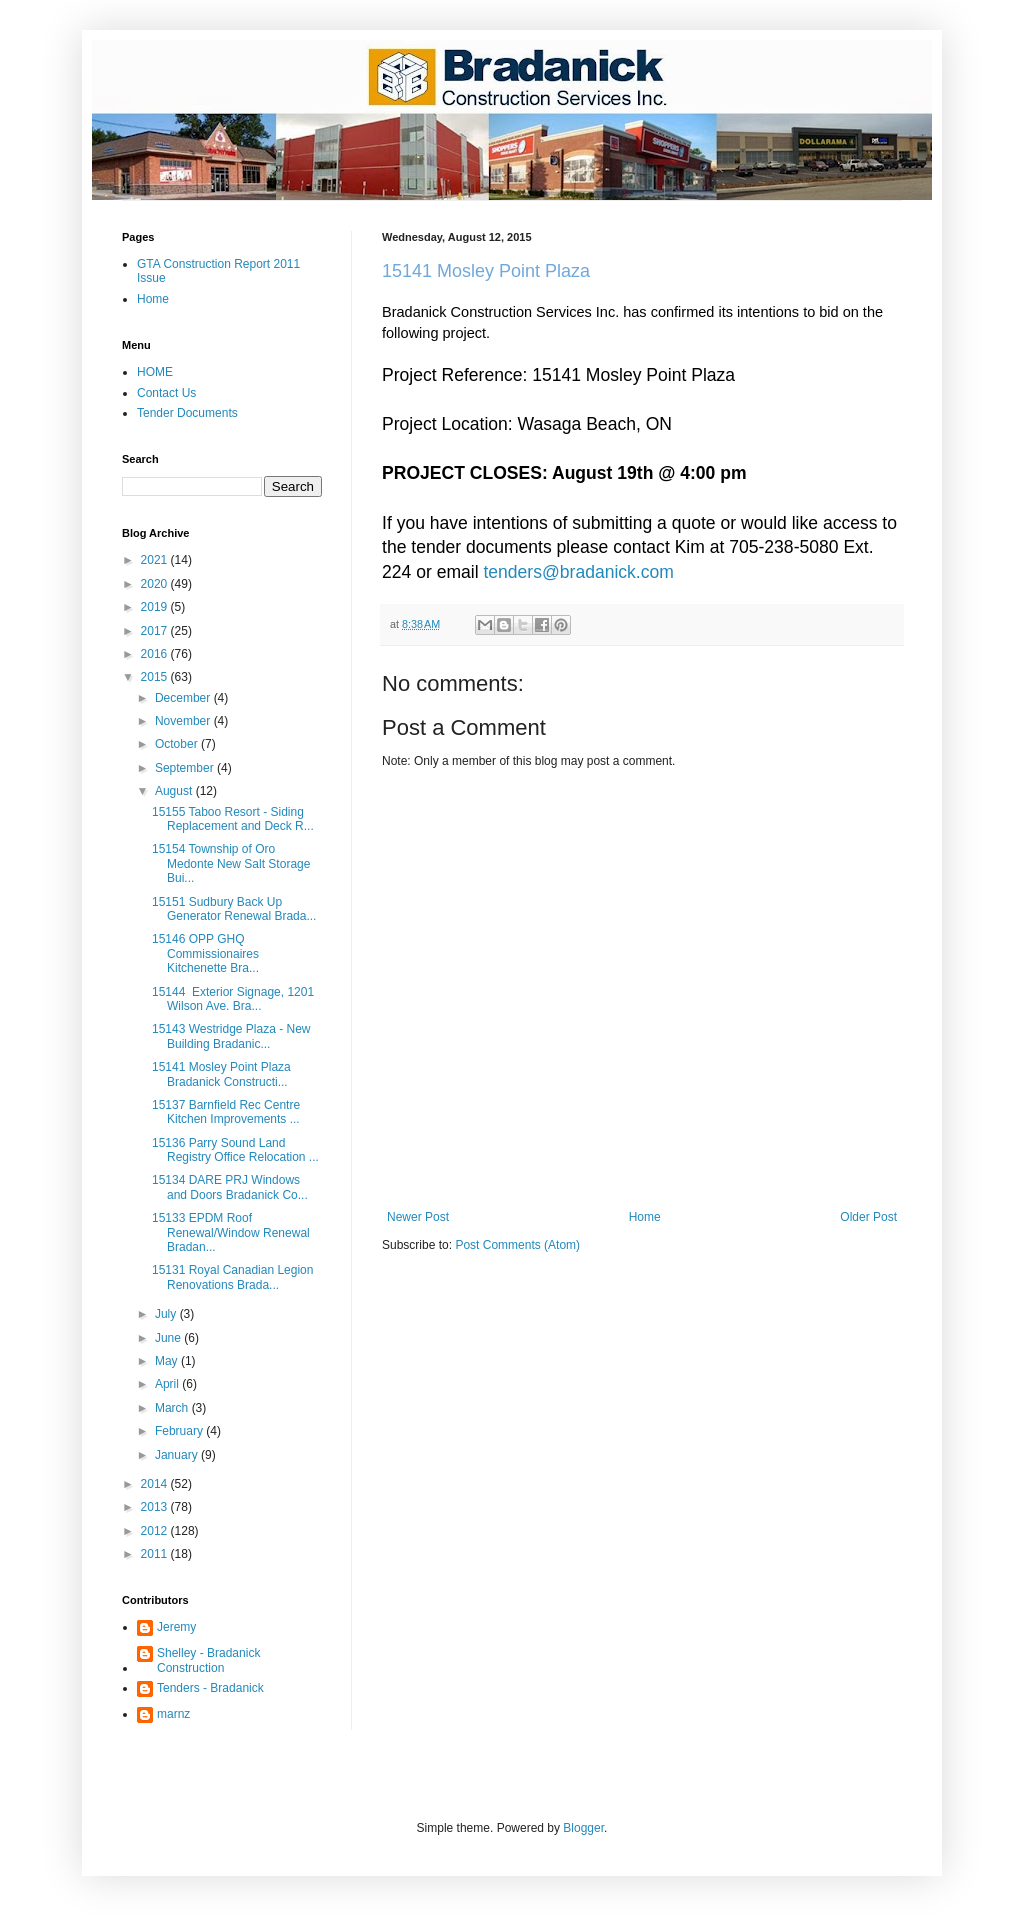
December (184, 698)
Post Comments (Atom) (517, 1245)
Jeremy (176, 1627)
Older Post (868, 1217)
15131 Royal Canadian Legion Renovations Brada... (232, 1277)
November (184, 721)
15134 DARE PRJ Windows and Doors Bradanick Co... (230, 1187)
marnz (173, 1714)
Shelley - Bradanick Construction (208, 1660)
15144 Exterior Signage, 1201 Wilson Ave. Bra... (233, 999)
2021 (156, 560)
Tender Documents (187, 413)
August (175, 791)
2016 (156, 654)
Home (645, 1217)
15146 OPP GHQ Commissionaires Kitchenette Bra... (205, 953)
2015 (156, 677)
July (167, 1314)
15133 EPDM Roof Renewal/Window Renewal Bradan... (231, 1232)
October (178, 744)
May (168, 1361)
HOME (155, 372)
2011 (156, 1554)
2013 (156, 1507)
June (169, 1338)
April (168, 1384)
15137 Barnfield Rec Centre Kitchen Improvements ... (226, 1112)
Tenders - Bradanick (210, 1688)
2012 (156, 1531)
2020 (156, 584)
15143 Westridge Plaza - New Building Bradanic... (231, 1036)
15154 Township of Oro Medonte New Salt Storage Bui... (231, 863)
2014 (156, 1484)
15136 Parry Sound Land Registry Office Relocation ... (235, 1150)
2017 (156, 631)
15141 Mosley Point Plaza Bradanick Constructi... (221, 1074)
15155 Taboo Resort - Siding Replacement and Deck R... (233, 819)
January (178, 1455)
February (180, 1431)
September (186, 768)
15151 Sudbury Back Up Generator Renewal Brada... (234, 909)
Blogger (583, 1828)
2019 (156, 607)
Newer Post (418, 1217)
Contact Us (166, 393)
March (173, 1408)
